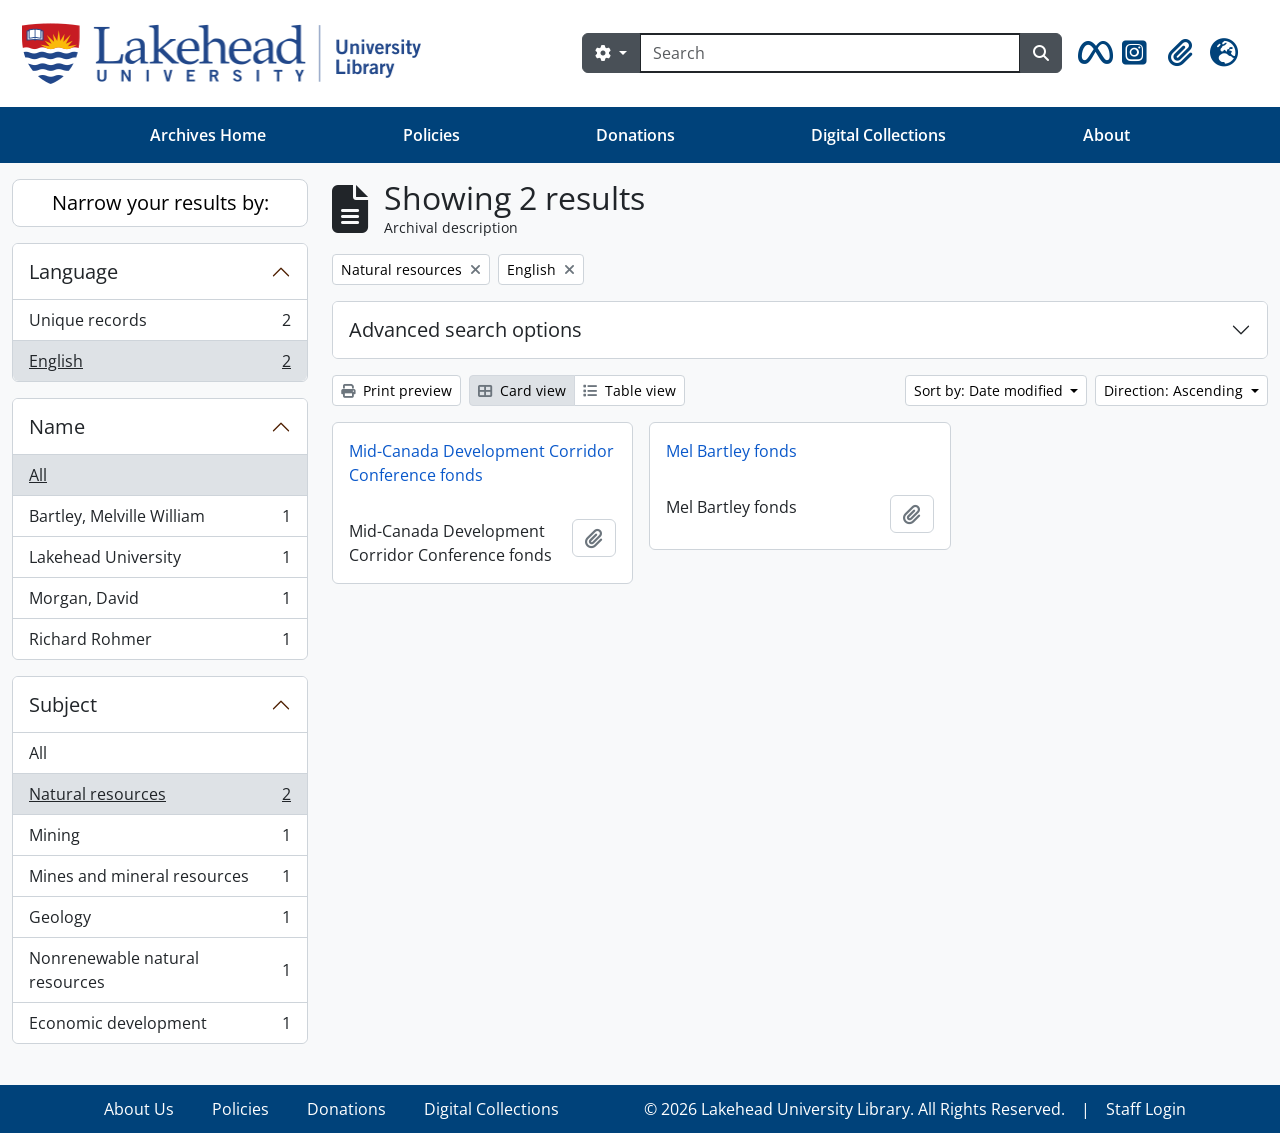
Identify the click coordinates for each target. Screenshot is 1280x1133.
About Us (139, 1109)
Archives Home (208, 135)
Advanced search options (465, 329)
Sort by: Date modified (990, 390)
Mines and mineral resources (159, 880)
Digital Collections (878, 135)
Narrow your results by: (160, 202)
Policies (431, 135)
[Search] (830, 53)
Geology (159, 921)
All (38, 475)
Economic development (159, 1027)
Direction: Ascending (1175, 390)
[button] (1092, 53)
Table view (629, 390)
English (159, 365)
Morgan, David (159, 602)
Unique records (159, 324)
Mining (159, 839)
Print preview (396, 390)
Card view (522, 390)
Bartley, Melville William (159, 520)
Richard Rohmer (159, 643)
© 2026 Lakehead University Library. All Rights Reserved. (854, 1109)
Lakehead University (159, 561)
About (1106, 135)
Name (57, 426)
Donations (635, 135)
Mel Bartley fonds (731, 451)
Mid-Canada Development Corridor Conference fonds (481, 463)
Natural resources (159, 798)
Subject (63, 704)
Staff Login (1146, 1109)
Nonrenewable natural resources (159, 970)
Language (73, 271)
